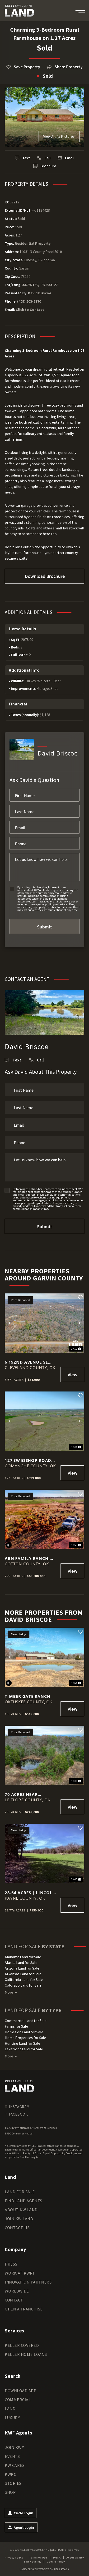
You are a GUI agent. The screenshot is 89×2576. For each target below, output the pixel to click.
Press (11, 2264)
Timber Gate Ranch (27, 1696)
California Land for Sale (24, 1979)
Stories (13, 2483)
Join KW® (14, 2447)
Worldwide (17, 2291)
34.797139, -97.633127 (40, 284)
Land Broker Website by (44, 2569)
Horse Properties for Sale (25, 2037)
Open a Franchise (24, 2309)
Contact (14, 2300)
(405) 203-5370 (29, 301)
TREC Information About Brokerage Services (31, 2127)
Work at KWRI (19, 2273)
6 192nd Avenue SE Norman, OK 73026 (26, 1362)
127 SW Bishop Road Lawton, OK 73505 (28, 1460)
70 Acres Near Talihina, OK (21, 1794)
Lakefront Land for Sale (24, 2049)
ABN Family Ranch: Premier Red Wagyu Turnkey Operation (28, 1558)
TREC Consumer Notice (18, 2133)
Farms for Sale (16, 2026)
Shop (10, 2492)
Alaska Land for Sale (21, 1962)
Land (10, 2408)
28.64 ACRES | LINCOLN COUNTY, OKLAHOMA (30, 1892)
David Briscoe (39, 293)
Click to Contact (30, 309)
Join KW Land (19, 2218)
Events (12, 2456)
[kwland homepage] (19, 2086)
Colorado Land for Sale (23, 1985)
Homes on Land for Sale (24, 2032)
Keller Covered (22, 2345)
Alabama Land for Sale (23, 1956)
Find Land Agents (23, 2200)
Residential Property (33, 243)
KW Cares (14, 2465)
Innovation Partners (28, 2282)
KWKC (10, 2474)
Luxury (12, 2417)
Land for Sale (20, 2191)
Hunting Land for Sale (22, 2043)
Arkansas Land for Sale (23, 1973)
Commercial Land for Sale (26, 2020)
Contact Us (17, 2227)
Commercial (18, 2399)
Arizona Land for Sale (22, 1968)
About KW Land (21, 2209)
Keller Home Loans (26, 2354)
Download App (20, 2390)
